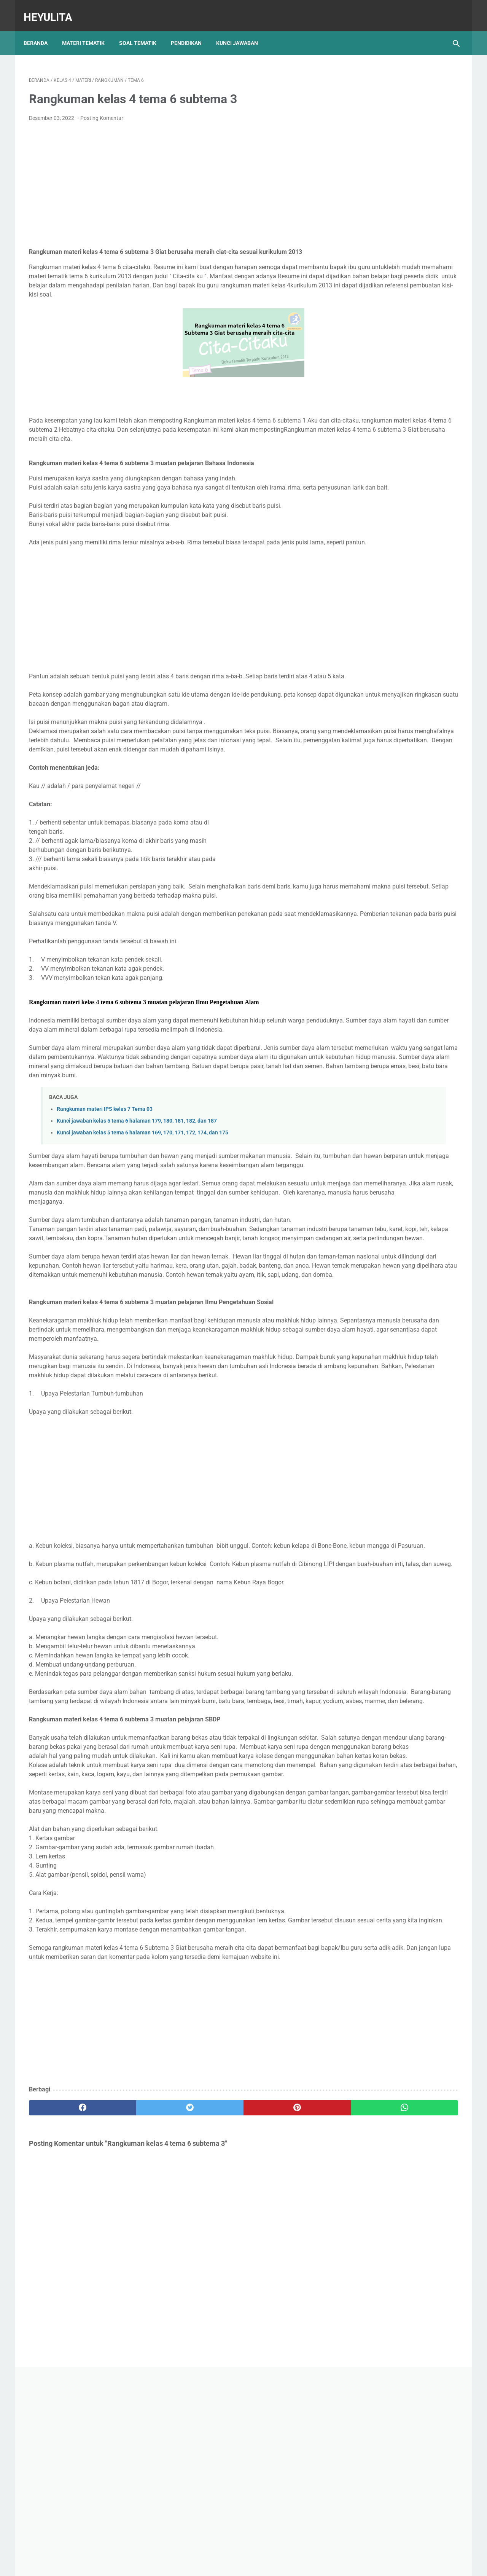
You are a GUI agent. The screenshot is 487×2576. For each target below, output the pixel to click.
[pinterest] (209, 2328)
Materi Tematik (88, 30)
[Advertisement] (173, 177)
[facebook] (65, 2328)
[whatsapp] (281, 2328)
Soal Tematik (143, 30)
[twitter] (137, 2328)
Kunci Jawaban (242, 30)
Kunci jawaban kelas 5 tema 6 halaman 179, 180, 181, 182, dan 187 (137, 1195)
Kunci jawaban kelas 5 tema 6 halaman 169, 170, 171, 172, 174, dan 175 (142, 1207)
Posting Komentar (101, 110)
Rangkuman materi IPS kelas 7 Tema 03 (105, 1183)
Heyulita (53, 9)
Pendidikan (191, 30)
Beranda (41, 30)
